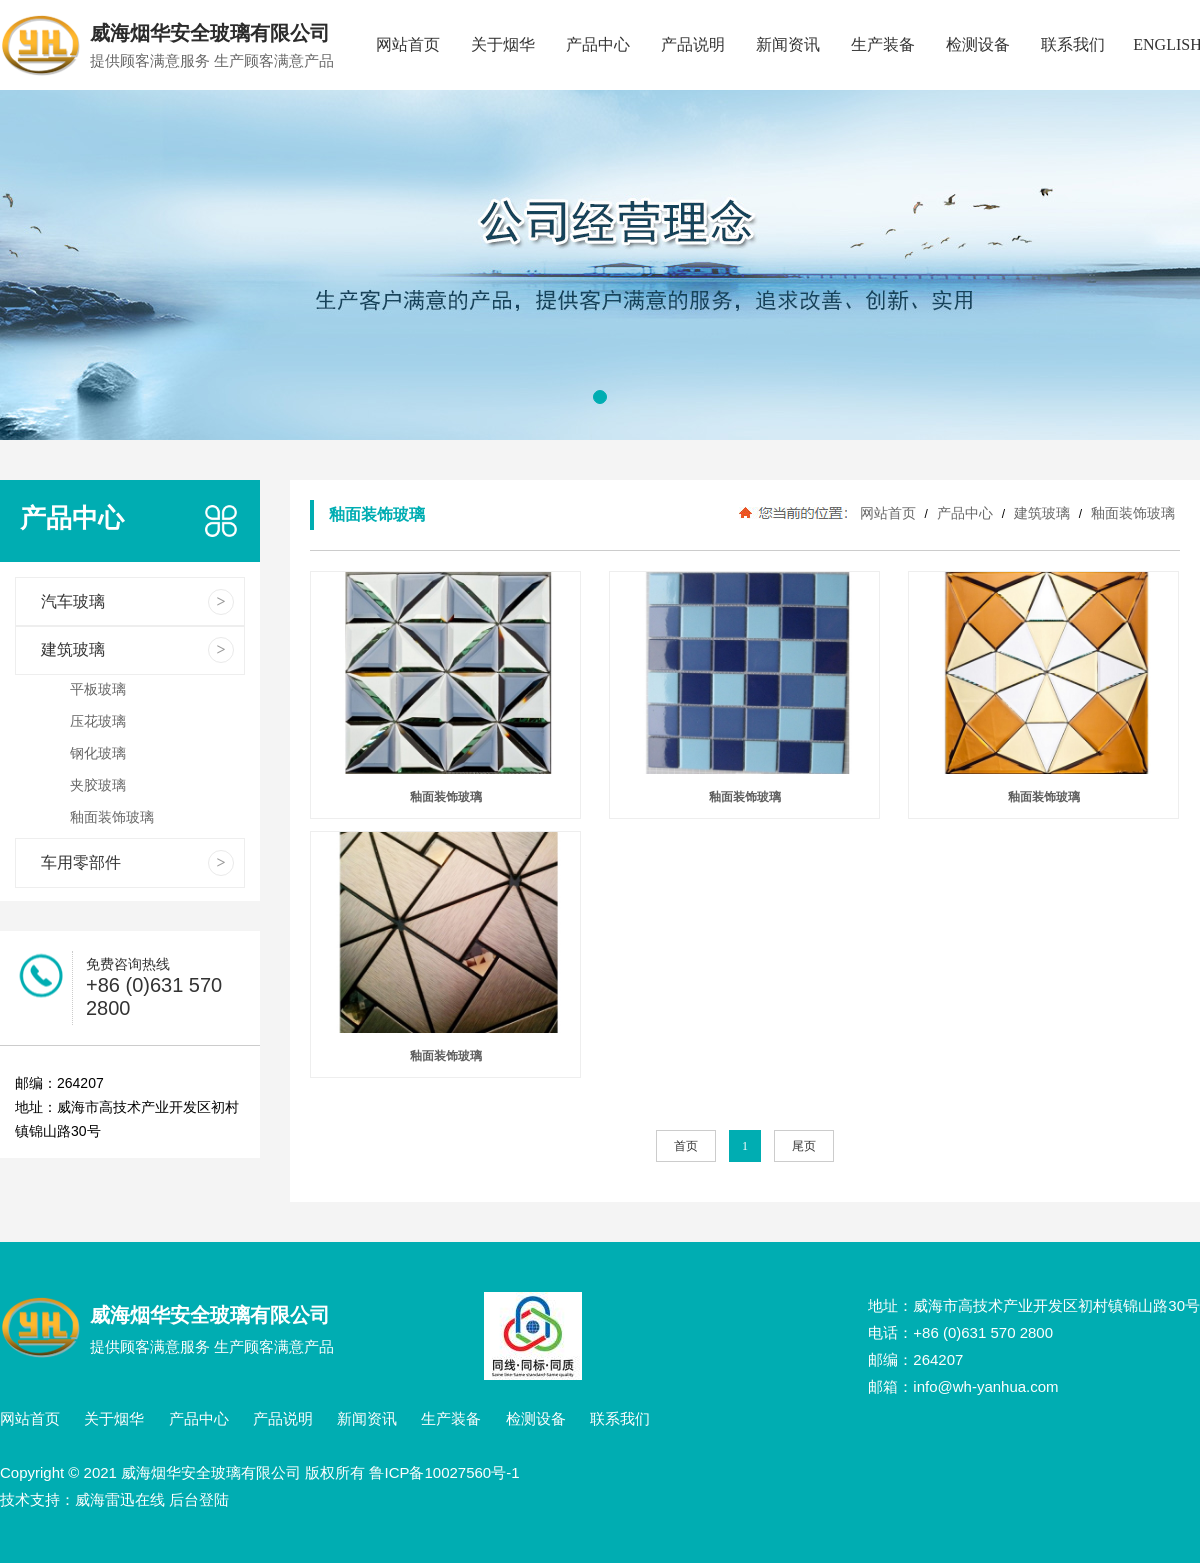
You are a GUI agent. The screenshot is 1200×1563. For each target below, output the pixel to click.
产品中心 (598, 44)
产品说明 (693, 44)
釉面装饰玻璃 (1131, 513)
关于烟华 (503, 44)
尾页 (804, 1146)
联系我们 (1073, 44)
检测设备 (978, 44)
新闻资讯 (788, 44)
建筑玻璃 (1042, 513)
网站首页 (408, 44)
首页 (686, 1146)
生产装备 (883, 44)
